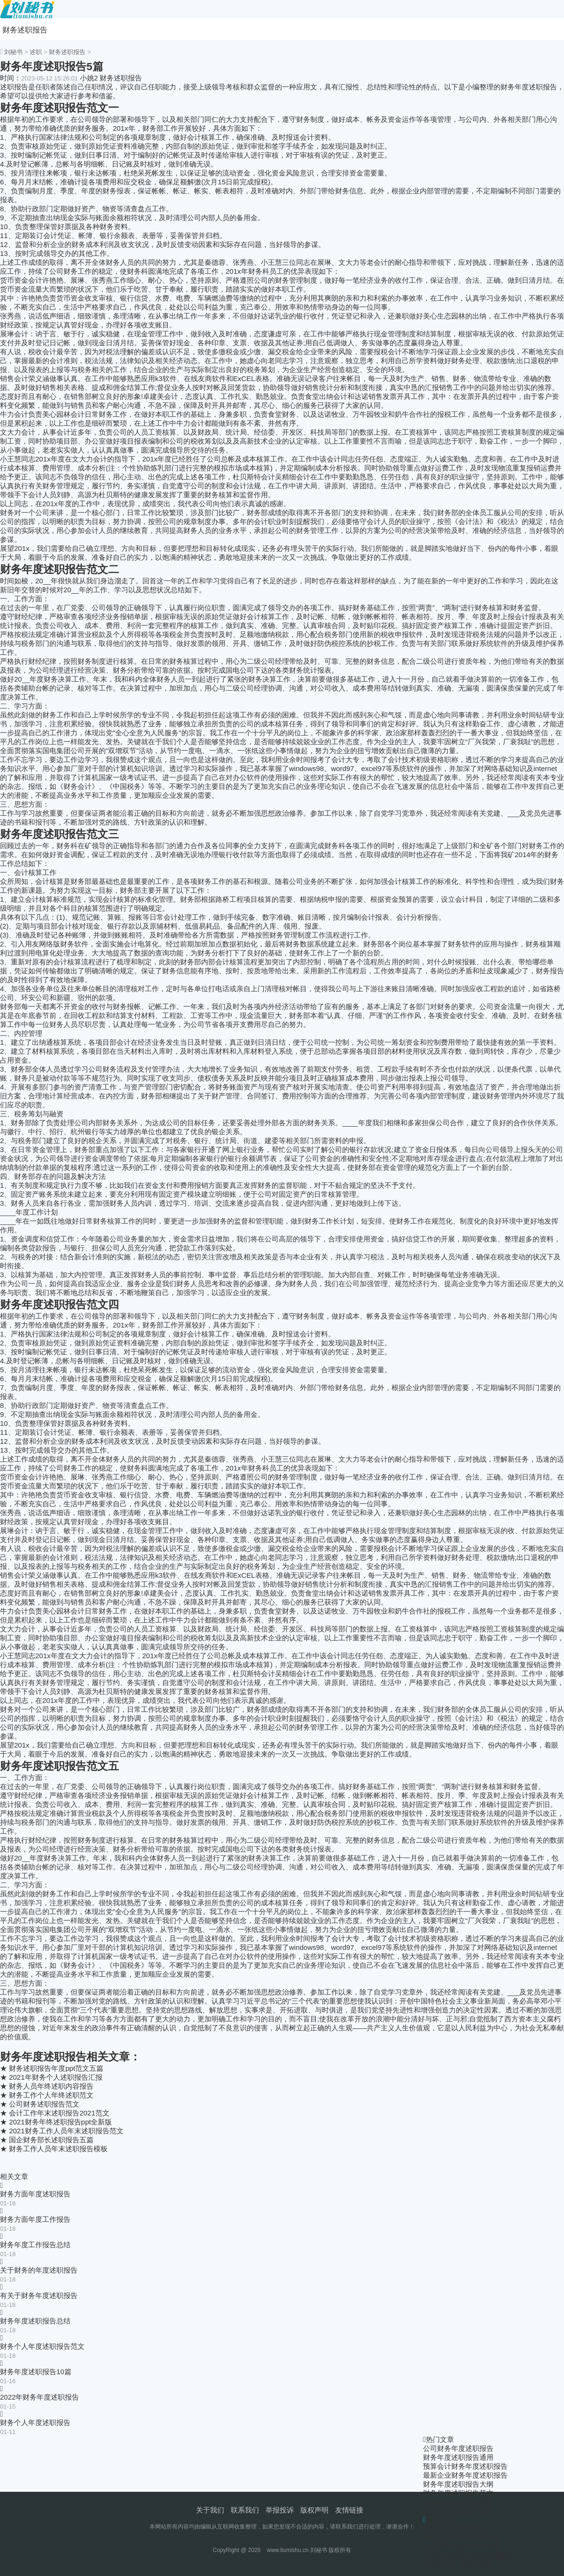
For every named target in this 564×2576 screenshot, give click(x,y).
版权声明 (314, 2510)
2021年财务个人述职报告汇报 (55, 2077)
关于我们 (210, 2510)
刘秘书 (13, 52)
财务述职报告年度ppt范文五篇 (56, 2068)
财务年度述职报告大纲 (458, 2484)
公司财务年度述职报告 (458, 2448)
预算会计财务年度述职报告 (465, 2466)
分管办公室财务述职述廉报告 (469, 2556)
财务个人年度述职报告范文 (42, 2346)
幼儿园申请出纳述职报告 (462, 2547)
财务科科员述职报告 (454, 2529)
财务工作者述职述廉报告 (462, 2538)
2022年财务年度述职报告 (39, 2397)
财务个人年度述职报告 (35, 2422)
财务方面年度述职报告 (35, 2194)
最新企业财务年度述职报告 (465, 2475)
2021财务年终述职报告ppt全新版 (60, 2122)
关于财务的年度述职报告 (39, 2270)
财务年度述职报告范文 (458, 2493)
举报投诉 (280, 2510)
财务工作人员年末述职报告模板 (58, 2149)
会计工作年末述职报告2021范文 (59, 2113)
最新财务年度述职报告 (458, 2502)
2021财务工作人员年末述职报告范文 (66, 2131)
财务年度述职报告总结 (35, 2321)
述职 (36, 52)
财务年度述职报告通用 (458, 2457)
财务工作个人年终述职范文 (51, 2095)
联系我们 (245, 2510)
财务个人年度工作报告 (458, 2511)
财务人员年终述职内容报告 (51, 2086)
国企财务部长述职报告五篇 (51, 2140)
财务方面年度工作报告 (35, 2219)
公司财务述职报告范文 (44, 2104)
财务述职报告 (24, 30)
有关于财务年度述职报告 (39, 2295)
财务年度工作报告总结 (35, 2245)
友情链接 (349, 2510)
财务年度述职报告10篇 (35, 2372)
